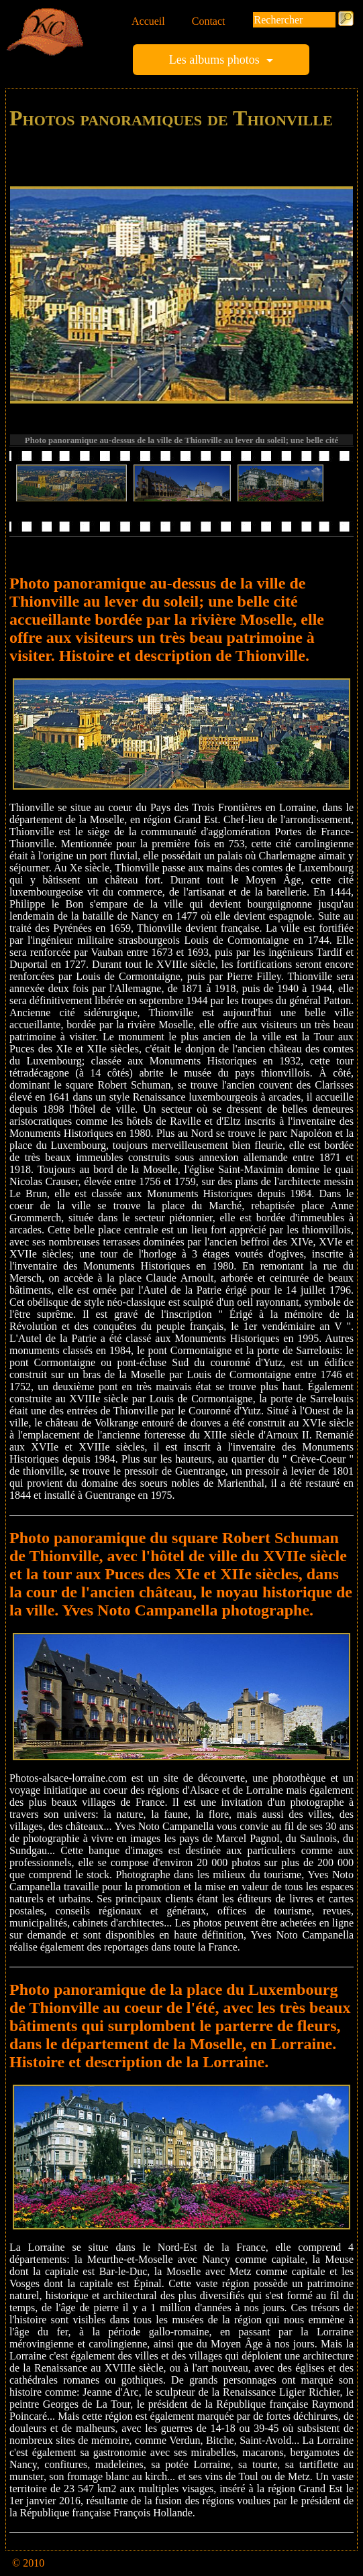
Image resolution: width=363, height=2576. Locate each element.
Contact (208, 21)
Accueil (148, 21)
